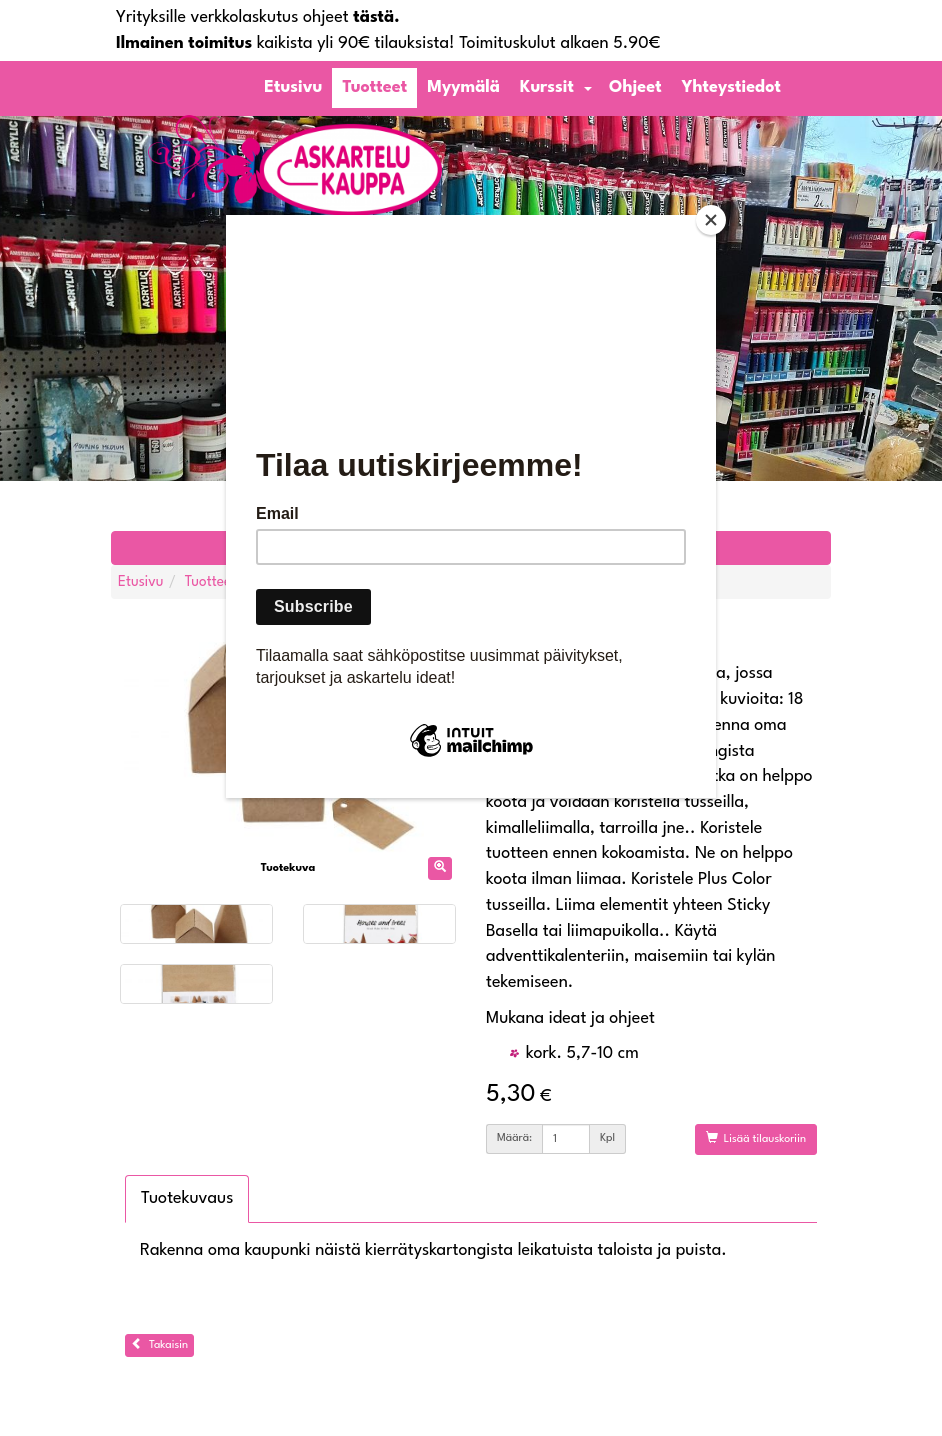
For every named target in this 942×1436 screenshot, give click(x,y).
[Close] (711, 220)
